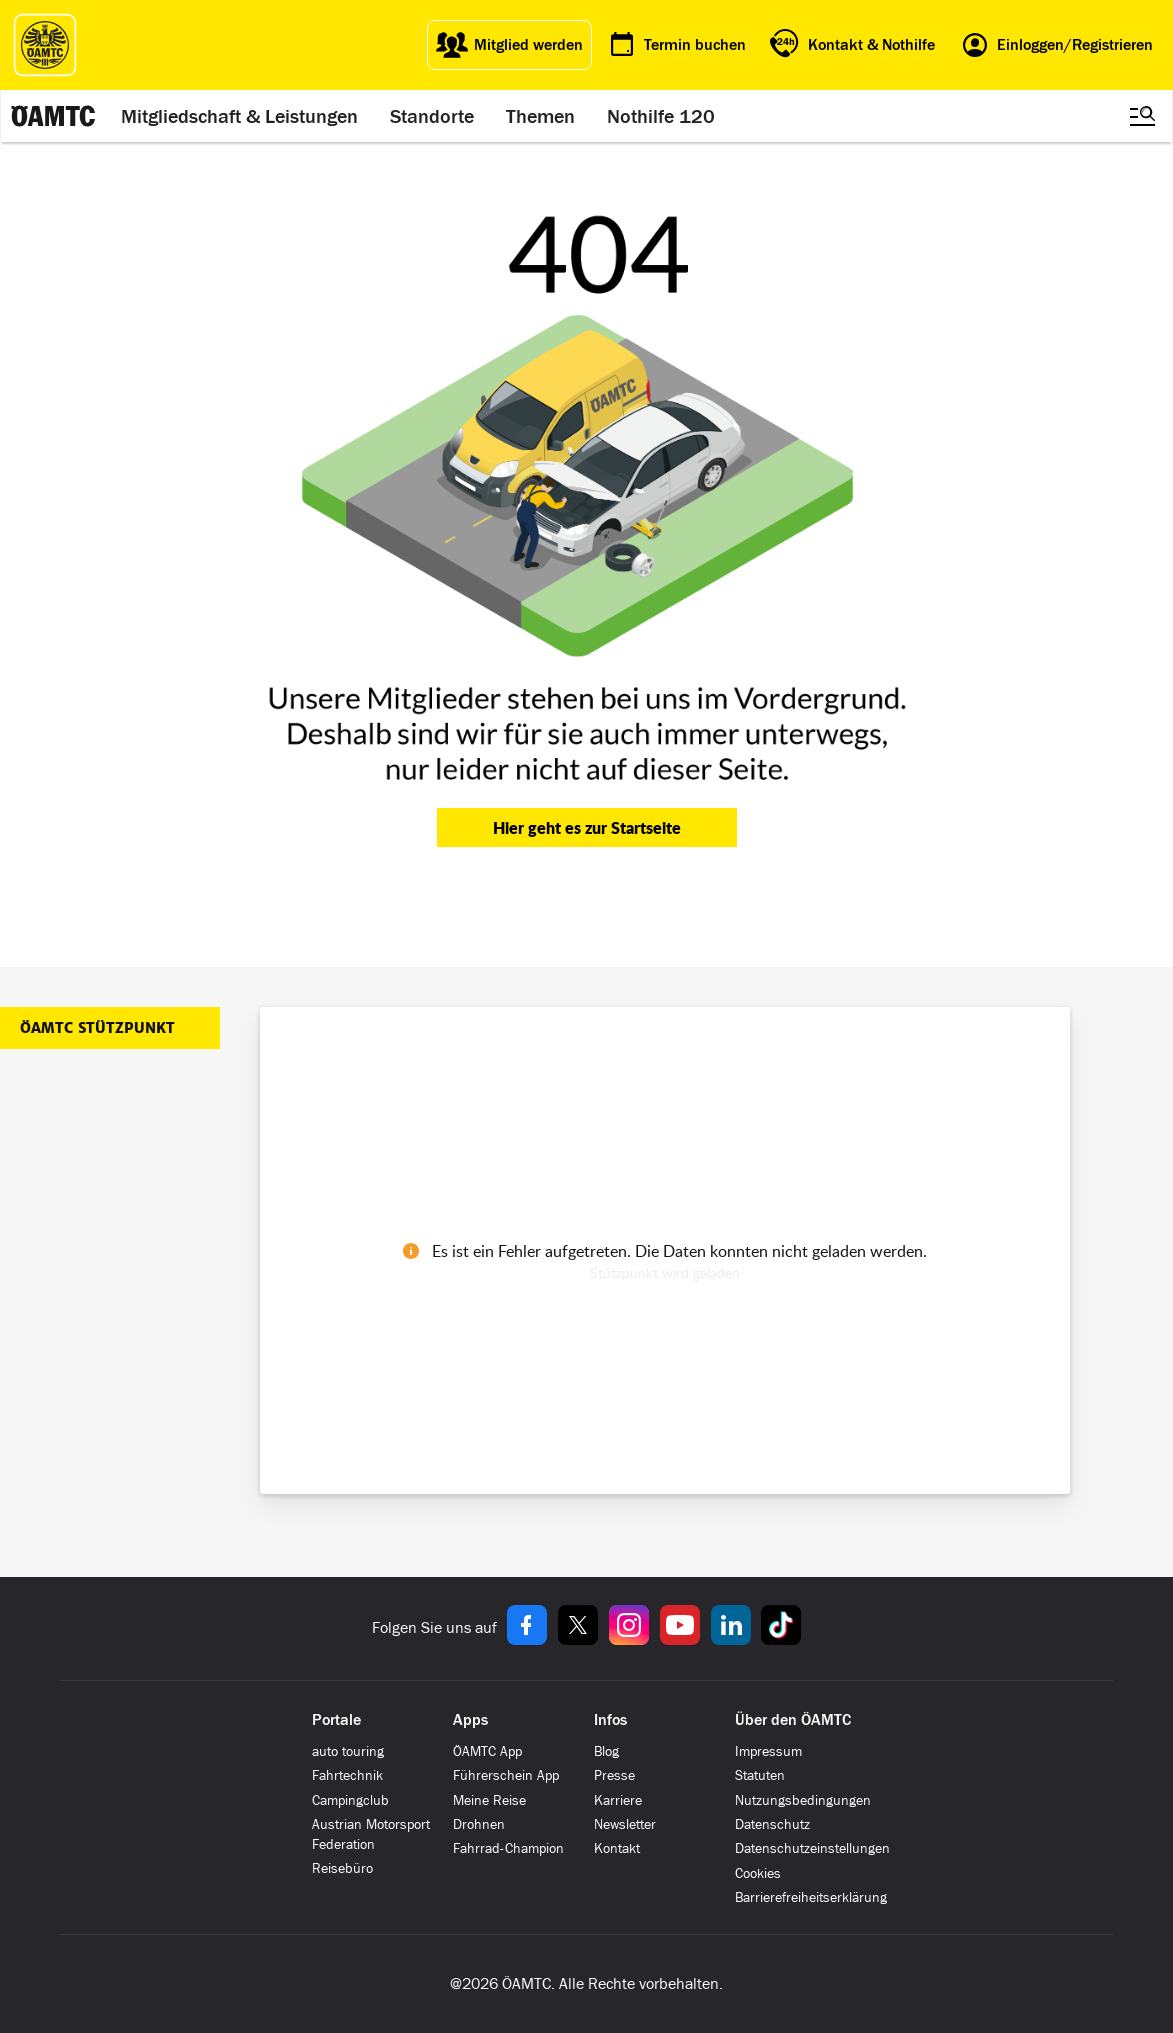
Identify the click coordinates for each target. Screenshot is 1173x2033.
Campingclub (350, 1800)
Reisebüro (342, 1868)
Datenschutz (772, 1824)
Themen (540, 116)
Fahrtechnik (347, 1775)
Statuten (760, 1775)
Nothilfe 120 (661, 116)
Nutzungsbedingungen (803, 1800)
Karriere (618, 1800)
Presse (614, 1775)
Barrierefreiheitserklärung (811, 1897)
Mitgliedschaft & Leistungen (239, 116)
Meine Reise (489, 1800)
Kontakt (617, 1848)
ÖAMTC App (487, 1751)
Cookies (758, 1873)
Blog (606, 1751)
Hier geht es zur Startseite (587, 827)
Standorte (432, 116)
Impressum (768, 1751)
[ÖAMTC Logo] (45, 45)
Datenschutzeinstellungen (812, 1848)
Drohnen (479, 1824)
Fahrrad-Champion (508, 1848)
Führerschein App (506, 1775)
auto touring (348, 1751)
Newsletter (625, 1824)
